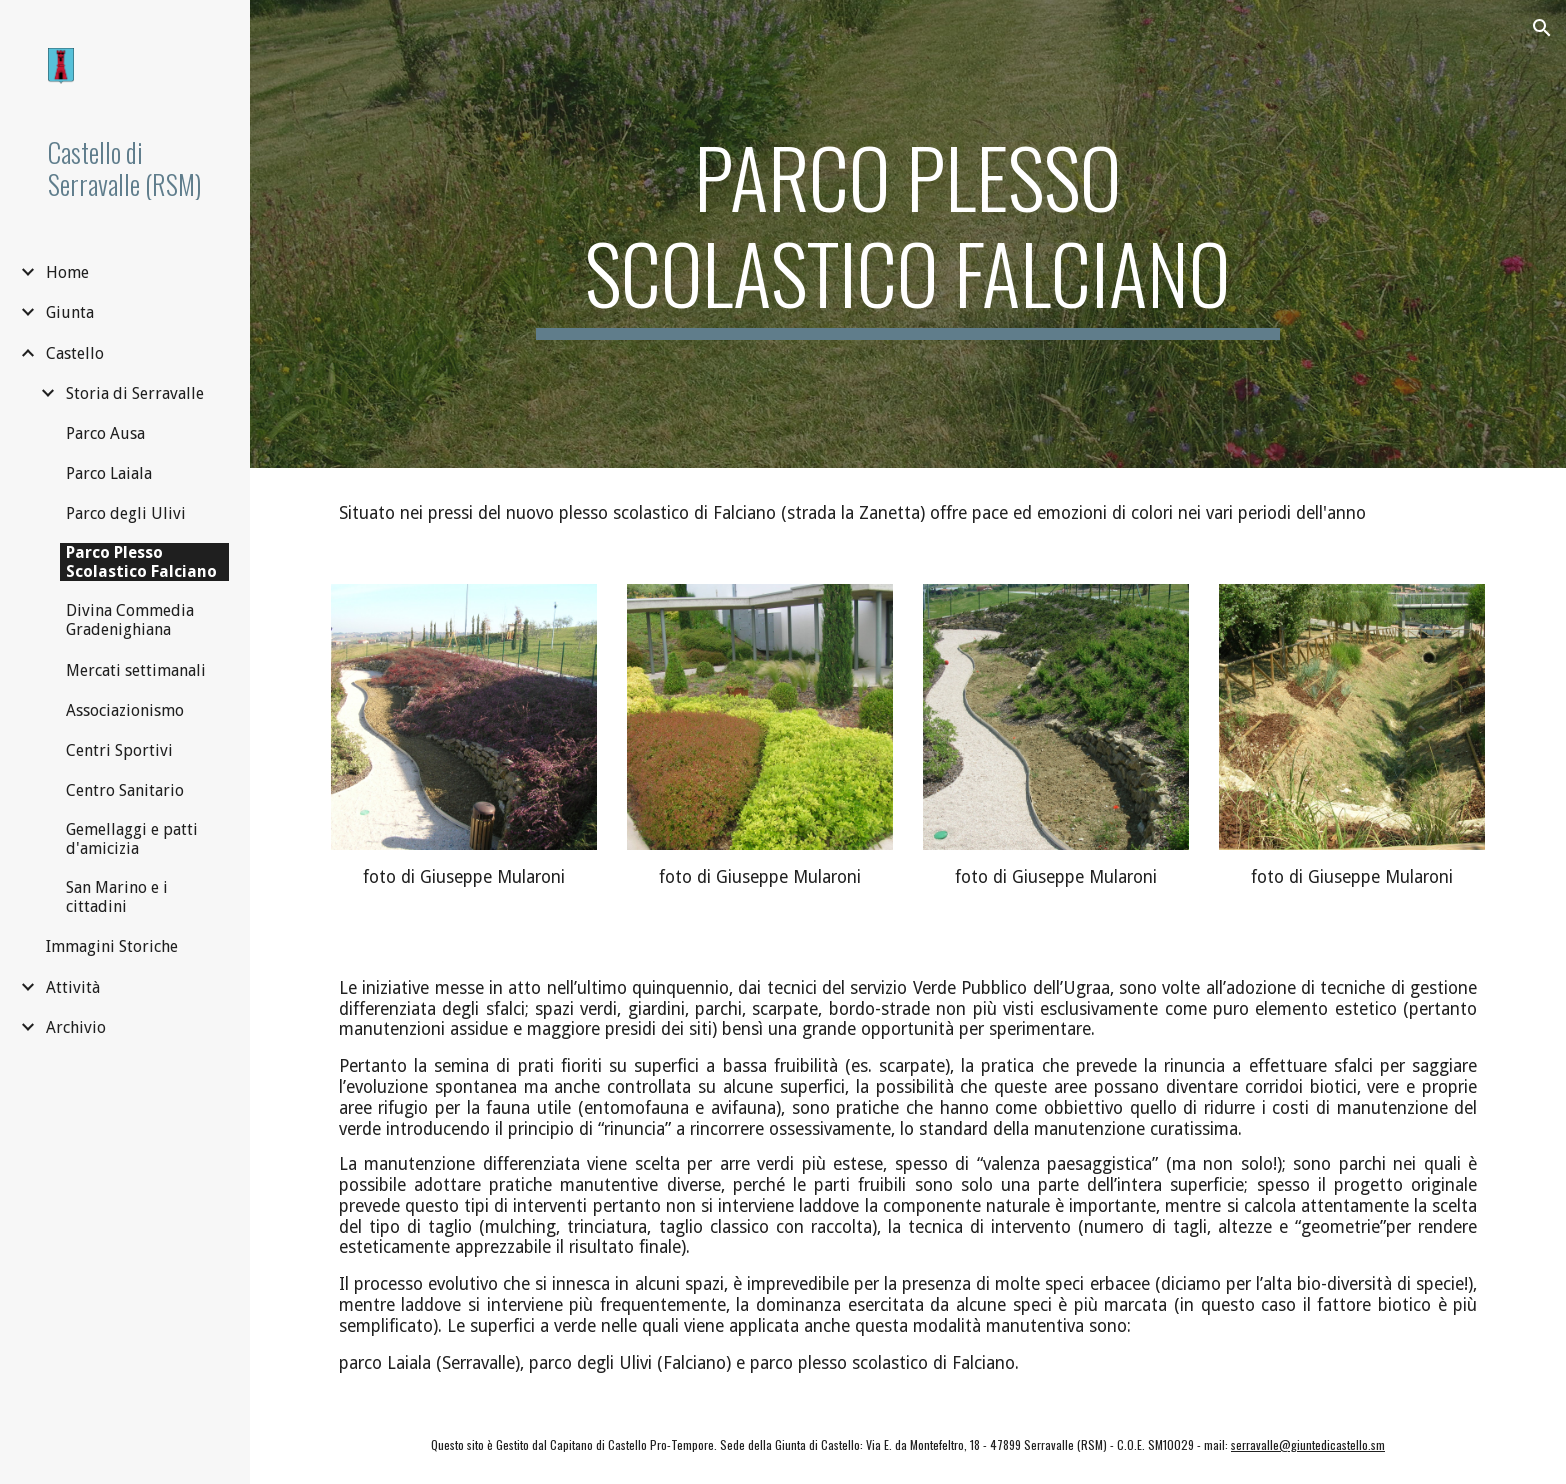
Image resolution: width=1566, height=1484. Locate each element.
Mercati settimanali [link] (136, 670)
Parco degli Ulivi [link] (126, 513)
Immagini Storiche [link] (112, 946)
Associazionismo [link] (125, 710)
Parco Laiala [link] (109, 473)
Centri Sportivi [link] (119, 750)
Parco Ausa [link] (105, 433)
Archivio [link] (76, 1027)
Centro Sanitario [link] (125, 790)
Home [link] (67, 272)
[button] (1542, 28)
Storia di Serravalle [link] (135, 393)
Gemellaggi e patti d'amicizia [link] (132, 839)
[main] (908, 234)
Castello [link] (75, 353)
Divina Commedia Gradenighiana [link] (130, 620)
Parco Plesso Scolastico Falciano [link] (141, 562)
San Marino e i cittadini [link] (117, 897)
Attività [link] (73, 987)
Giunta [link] (70, 312)
